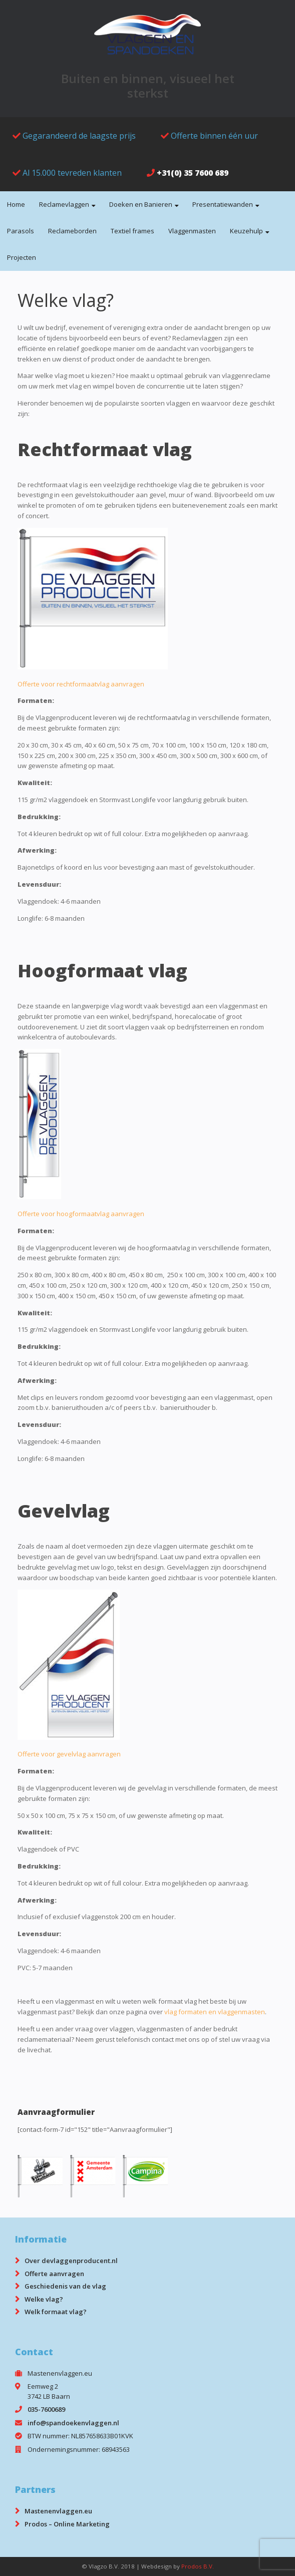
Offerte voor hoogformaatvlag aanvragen (81, 1213)
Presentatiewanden (222, 204)
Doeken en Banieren (140, 204)
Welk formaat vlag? (56, 2311)
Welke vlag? (44, 2299)
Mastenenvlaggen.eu (58, 2510)
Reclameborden (72, 230)
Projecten (21, 257)
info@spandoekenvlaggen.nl (73, 2422)
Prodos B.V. (197, 2566)
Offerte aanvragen (54, 2273)
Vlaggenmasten (192, 230)
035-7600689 (46, 2409)
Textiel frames (132, 230)
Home (16, 204)
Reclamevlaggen (64, 204)
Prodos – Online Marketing (67, 2523)
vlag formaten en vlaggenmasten (214, 2011)
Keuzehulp (246, 230)
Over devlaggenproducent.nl (71, 2260)
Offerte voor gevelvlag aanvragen (69, 1753)
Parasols (20, 230)
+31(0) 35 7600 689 (192, 172)
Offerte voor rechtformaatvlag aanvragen (81, 683)
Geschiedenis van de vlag (65, 2286)
